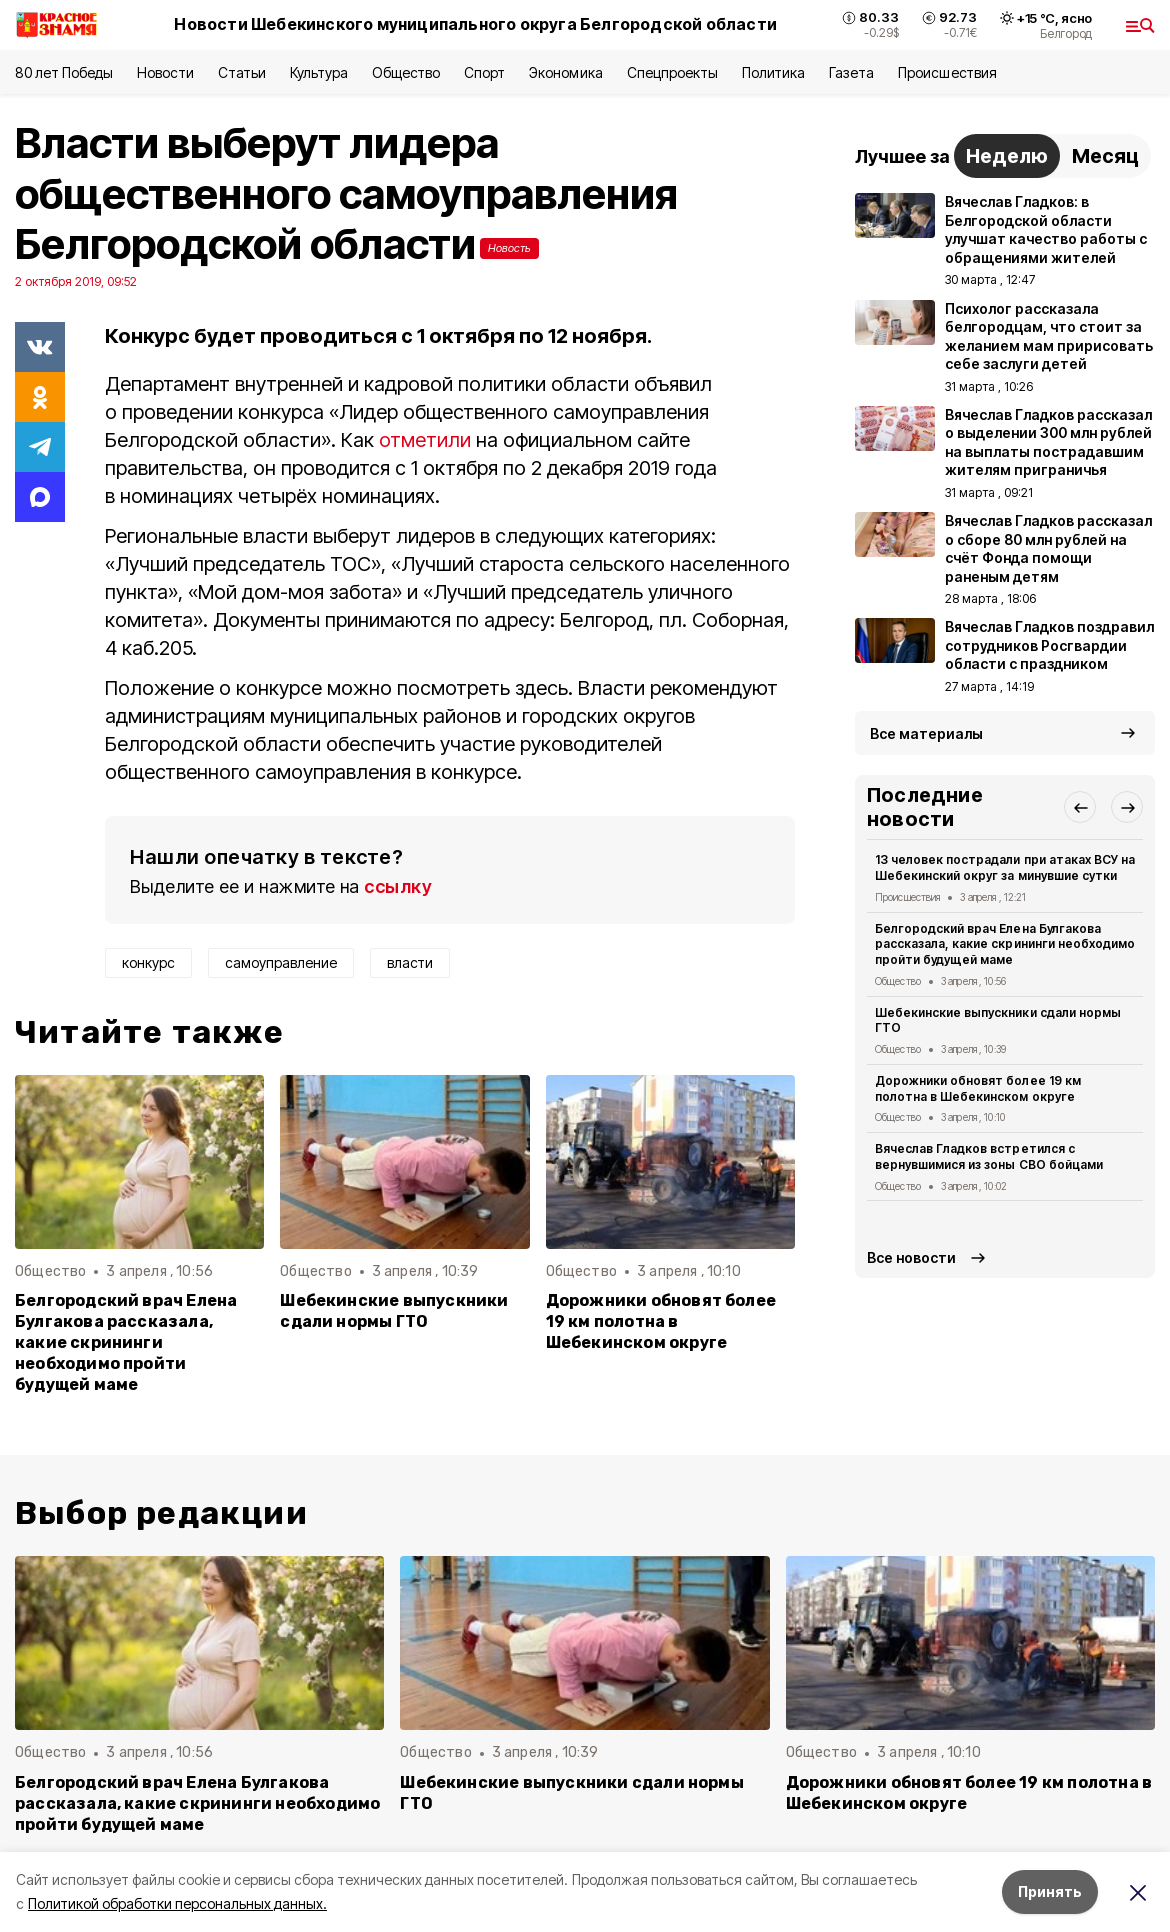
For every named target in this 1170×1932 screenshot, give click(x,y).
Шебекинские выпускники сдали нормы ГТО (394, 1311)
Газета (851, 72)
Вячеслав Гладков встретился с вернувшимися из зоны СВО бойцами (989, 1156)
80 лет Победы (64, 72)
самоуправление (281, 962)
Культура (319, 72)
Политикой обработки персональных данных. (177, 1903)
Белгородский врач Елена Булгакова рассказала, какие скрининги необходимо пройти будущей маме (126, 1342)
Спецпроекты (672, 72)
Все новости (911, 1257)
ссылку (398, 886)
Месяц (1105, 156)
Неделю (1007, 156)
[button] (1080, 807)
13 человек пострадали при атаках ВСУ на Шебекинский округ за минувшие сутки (1005, 867)
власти (410, 962)
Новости (165, 72)
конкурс (148, 962)
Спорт (484, 72)
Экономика (565, 72)
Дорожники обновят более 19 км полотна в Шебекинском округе (661, 1321)
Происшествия (947, 72)
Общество (406, 72)
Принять (1050, 1891)
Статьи (242, 72)
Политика (773, 72)
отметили (425, 440)
